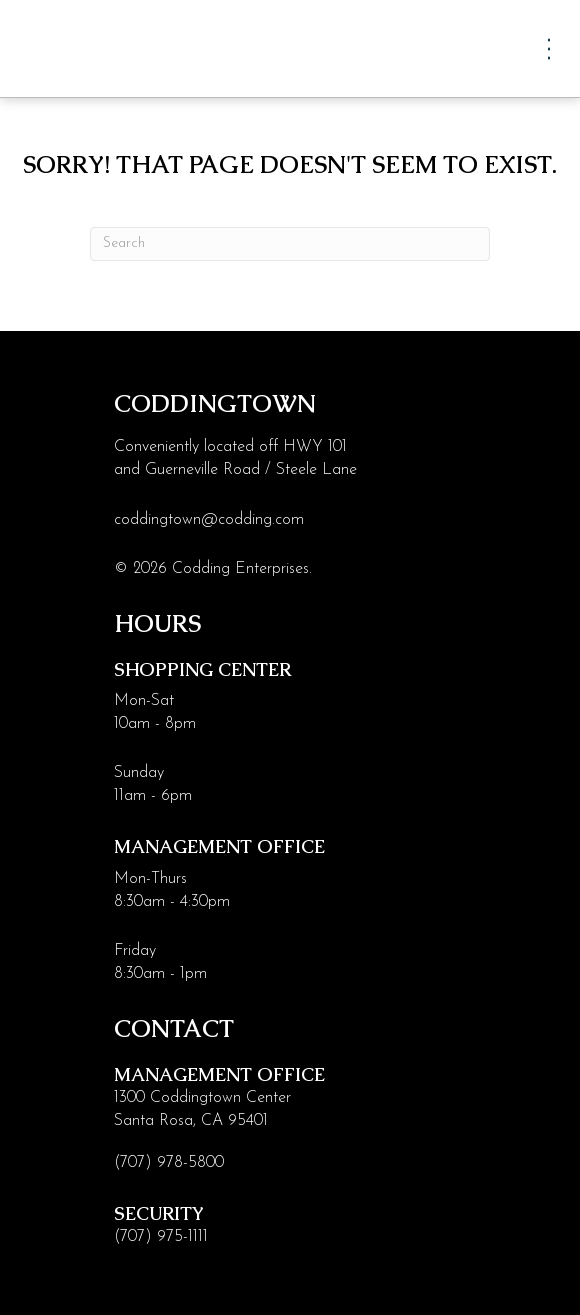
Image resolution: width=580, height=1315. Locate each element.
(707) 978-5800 (169, 1163)
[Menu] (549, 48)
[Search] (290, 244)
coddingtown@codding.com (209, 520)
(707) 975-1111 (161, 1237)
